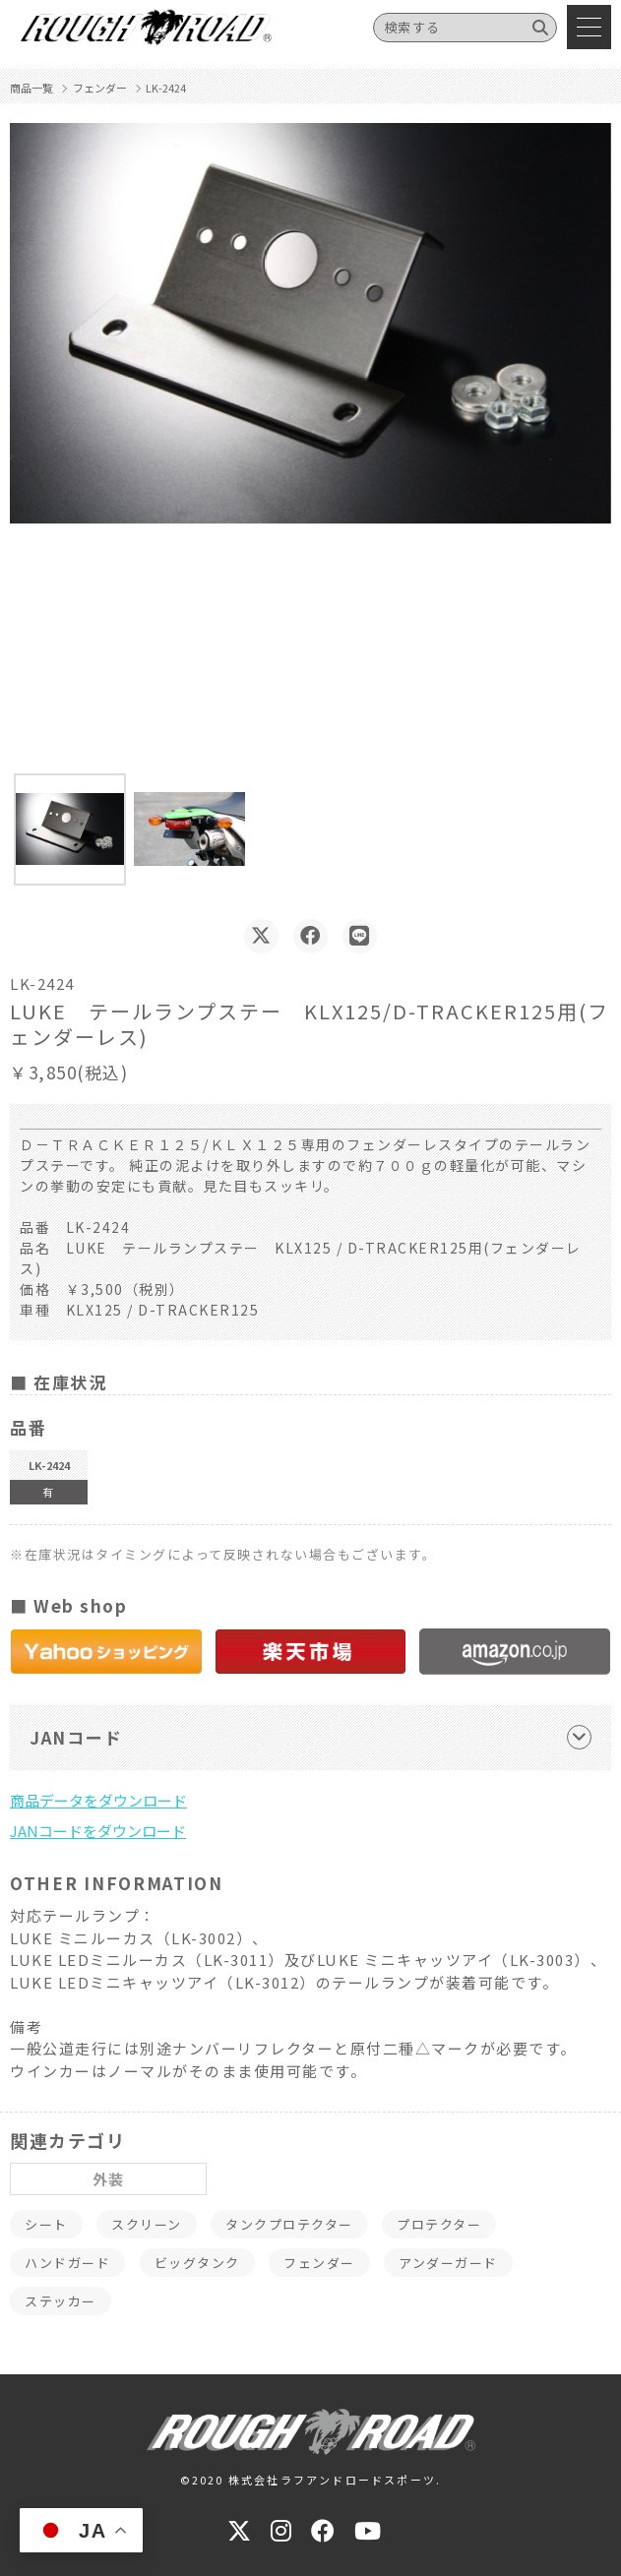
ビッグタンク (197, 2262)
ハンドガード (67, 2262)
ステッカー (60, 2301)
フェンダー (319, 2262)
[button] (70, 829)
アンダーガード (448, 2262)
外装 (109, 2179)
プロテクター (439, 2224)
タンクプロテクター (289, 2224)
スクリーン (146, 2224)
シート (46, 2224)
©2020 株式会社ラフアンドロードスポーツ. (311, 2479)
